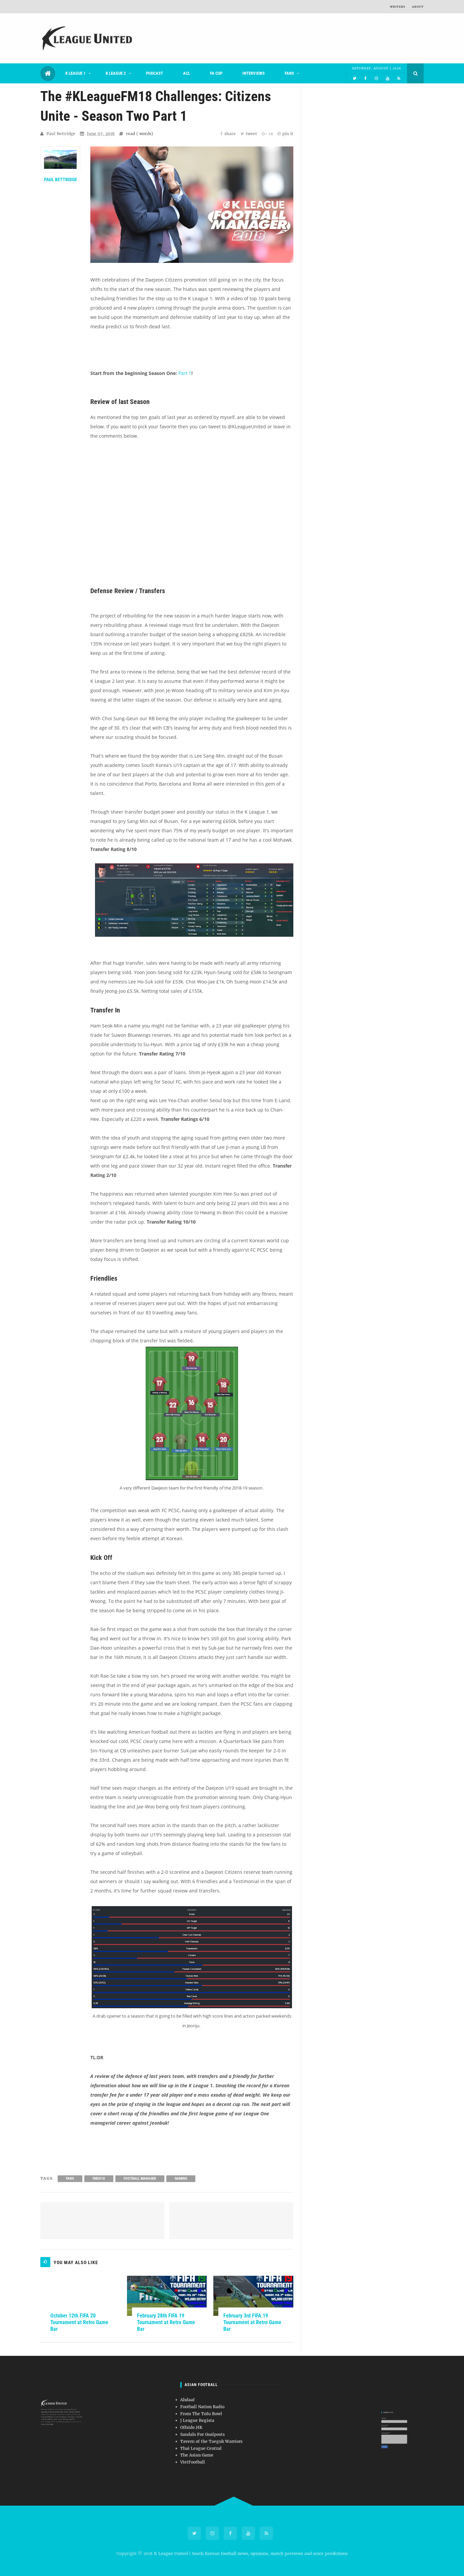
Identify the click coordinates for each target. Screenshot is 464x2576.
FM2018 (99, 2178)
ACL (186, 73)
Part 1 (184, 373)
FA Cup (216, 73)
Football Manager (140, 2178)
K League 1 (75, 73)
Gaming (181, 2178)
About (418, 6)
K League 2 (116, 73)
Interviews (253, 73)
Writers (397, 6)
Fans (289, 73)
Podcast (154, 73)
